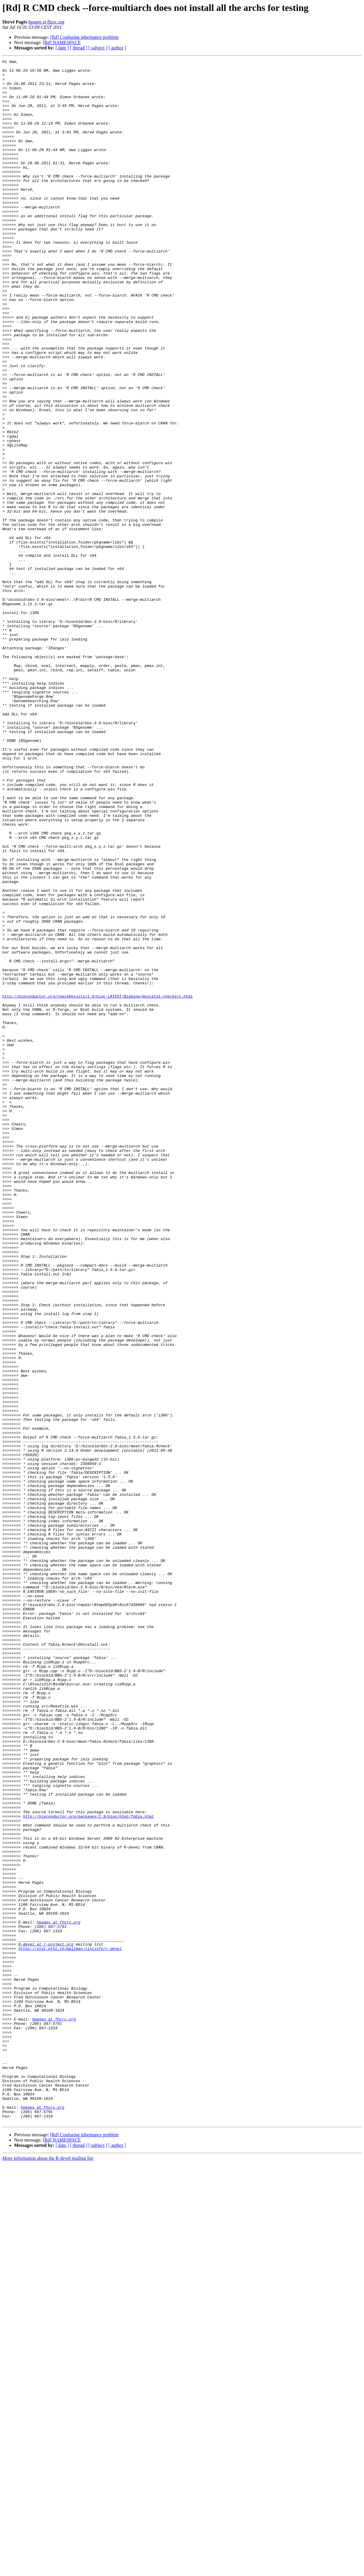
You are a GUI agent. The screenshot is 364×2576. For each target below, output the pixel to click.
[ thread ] (78, 47)
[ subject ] (98, 47)
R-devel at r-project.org (46, 2321)
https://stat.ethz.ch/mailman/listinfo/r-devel (70, 2326)
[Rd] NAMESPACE (62, 42)
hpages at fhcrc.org (46, 21)
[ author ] (117, 47)
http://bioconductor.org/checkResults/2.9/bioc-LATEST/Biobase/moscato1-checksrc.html (97, 1184)
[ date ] (62, 47)
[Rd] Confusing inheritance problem (84, 37)
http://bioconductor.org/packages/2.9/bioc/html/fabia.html (88, 2168)
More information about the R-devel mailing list (47, 2570)
